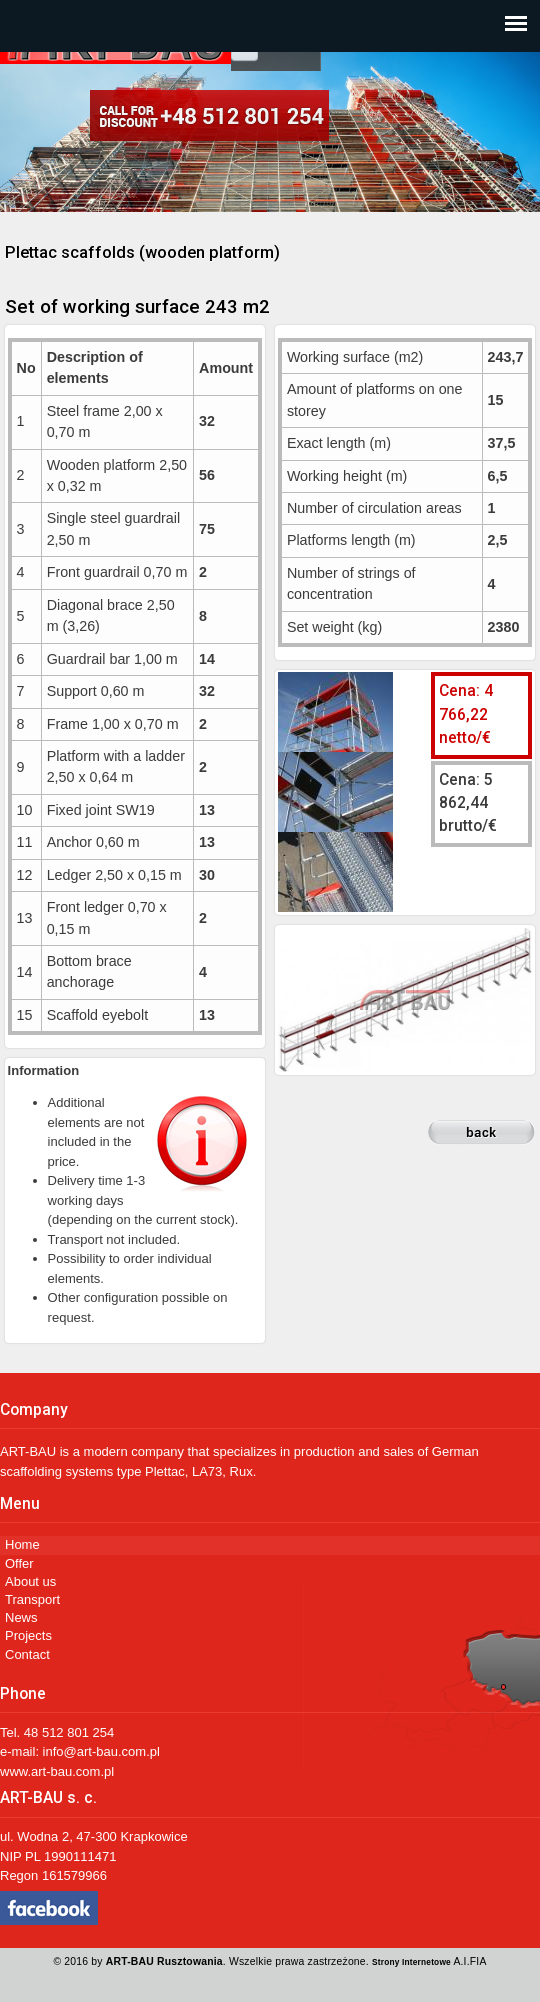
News (21, 1617)
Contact (27, 1654)
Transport (32, 1599)
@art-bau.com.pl (112, 1751)
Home (22, 1544)
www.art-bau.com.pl (57, 1771)
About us (30, 1581)
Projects (28, 1635)
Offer (19, 1563)
